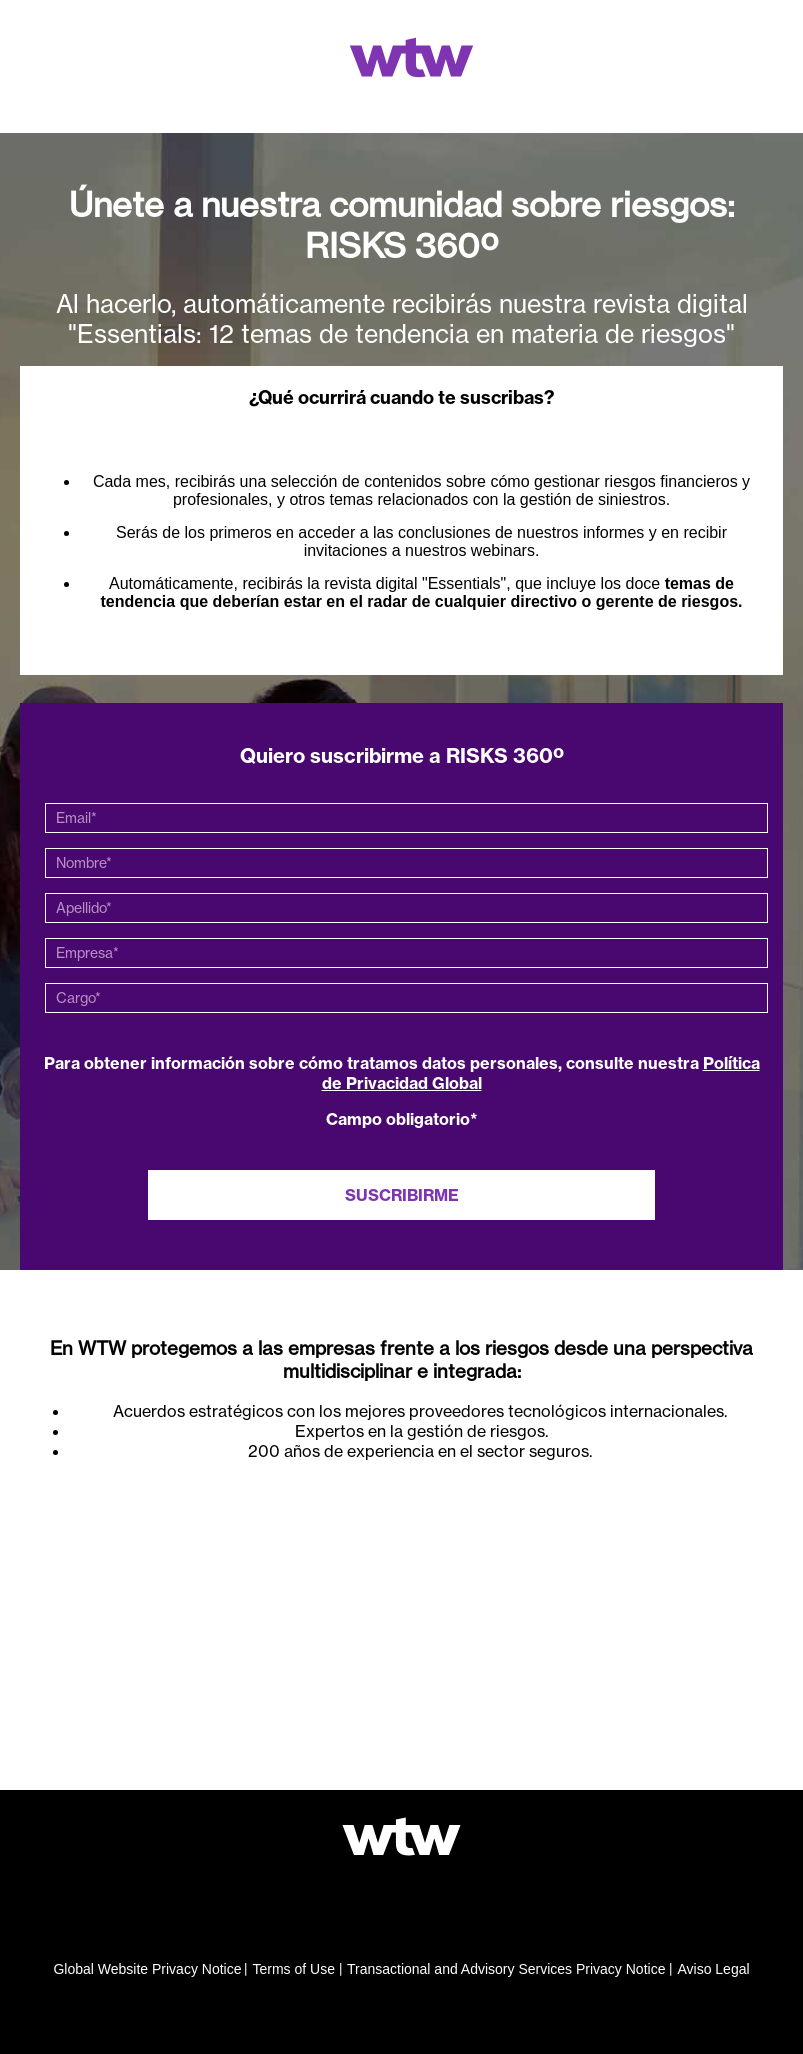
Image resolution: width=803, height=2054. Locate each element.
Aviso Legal (713, 1969)
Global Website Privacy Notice (147, 1969)
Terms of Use (293, 1969)
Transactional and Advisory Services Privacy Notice (506, 1969)
